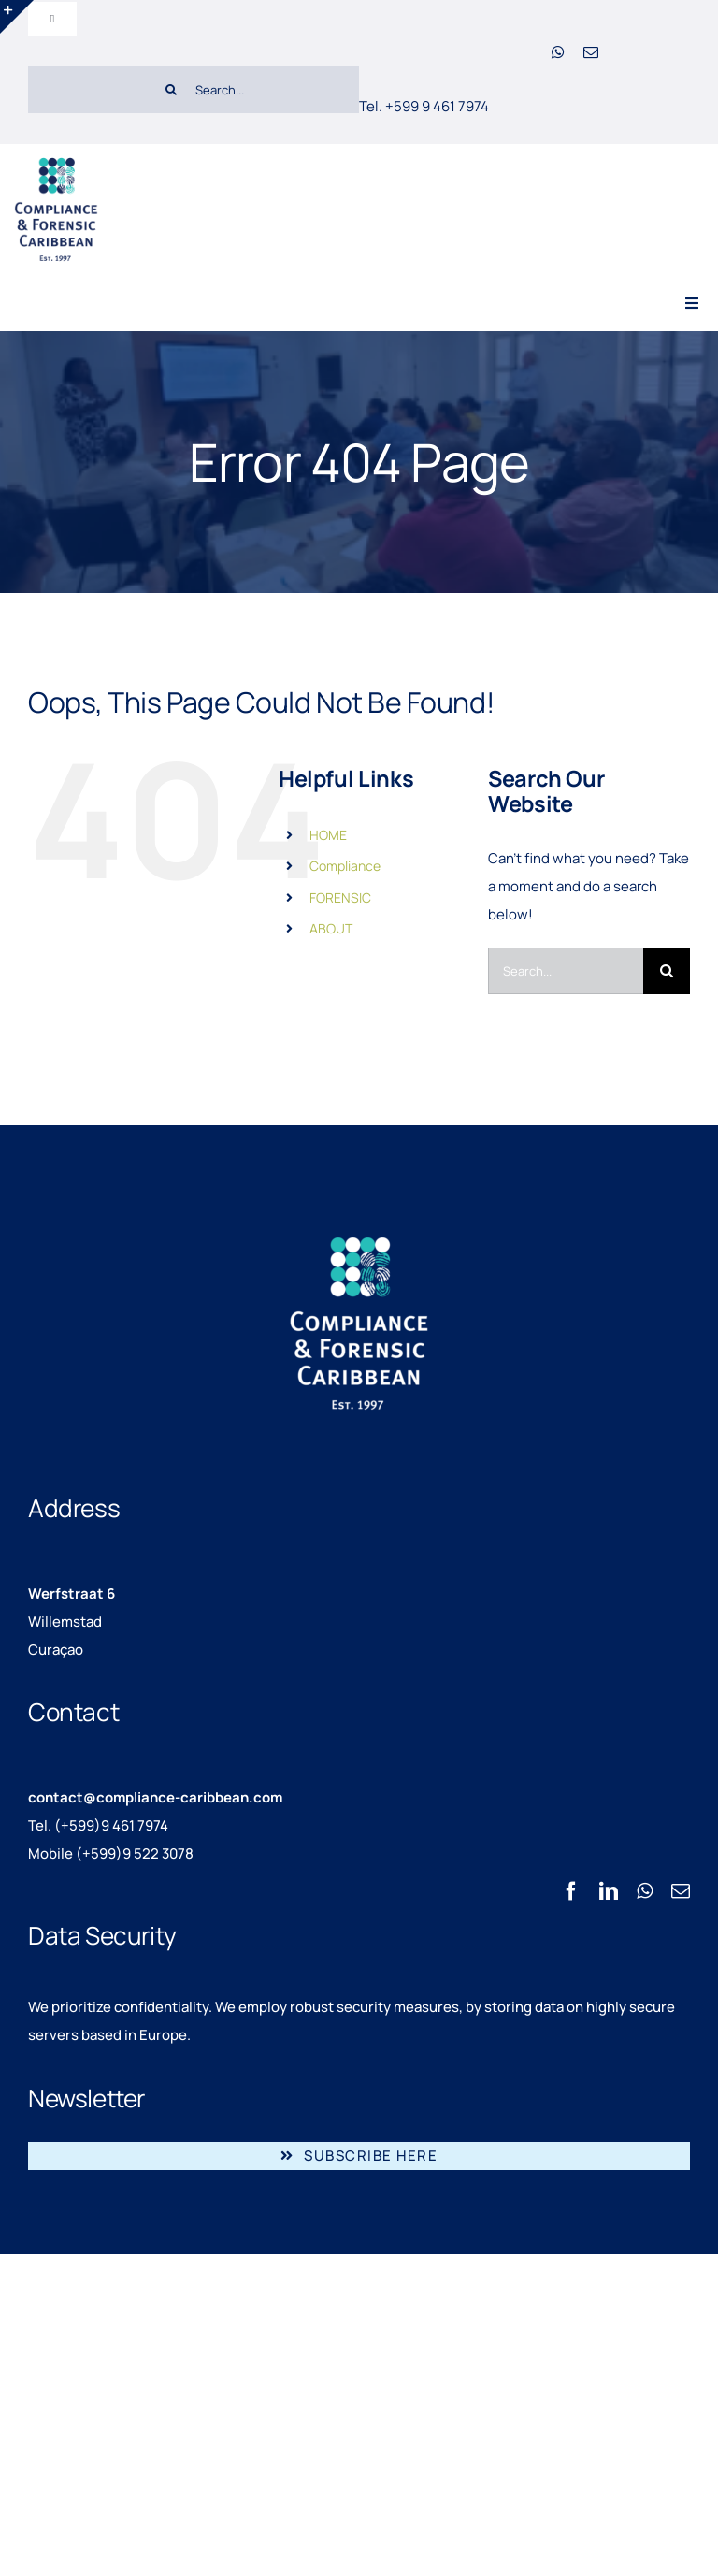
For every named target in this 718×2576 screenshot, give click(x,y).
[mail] (590, 52)
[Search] (171, 89)
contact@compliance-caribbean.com (155, 1797)
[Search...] (253, 89)
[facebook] (571, 1891)
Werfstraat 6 (71, 1593)
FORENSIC (340, 897)
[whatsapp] (558, 52)
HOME (328, 835)
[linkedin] (608, 1891)
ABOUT (330, 928)
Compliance (345, 866)
